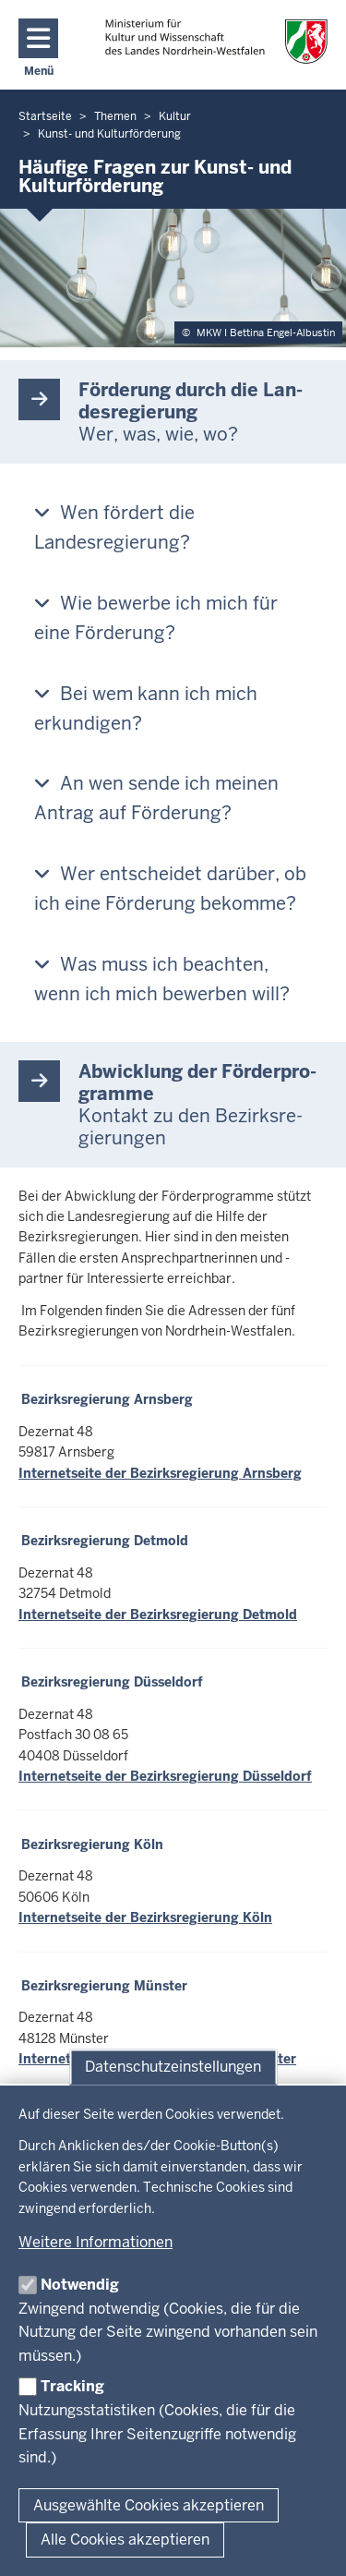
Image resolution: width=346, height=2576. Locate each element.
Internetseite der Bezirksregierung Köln (145, 1917)
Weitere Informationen (95, 2242)
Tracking (72, 2386)
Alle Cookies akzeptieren (125, 2539)
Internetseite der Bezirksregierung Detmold (157, 1614)
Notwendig (80, 2284)
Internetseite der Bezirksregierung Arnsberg (160, 1473)
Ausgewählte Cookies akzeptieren (148, 2505)
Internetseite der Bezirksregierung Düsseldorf (165, 1776)
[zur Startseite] (216, 41)
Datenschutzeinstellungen (173, 2066)
